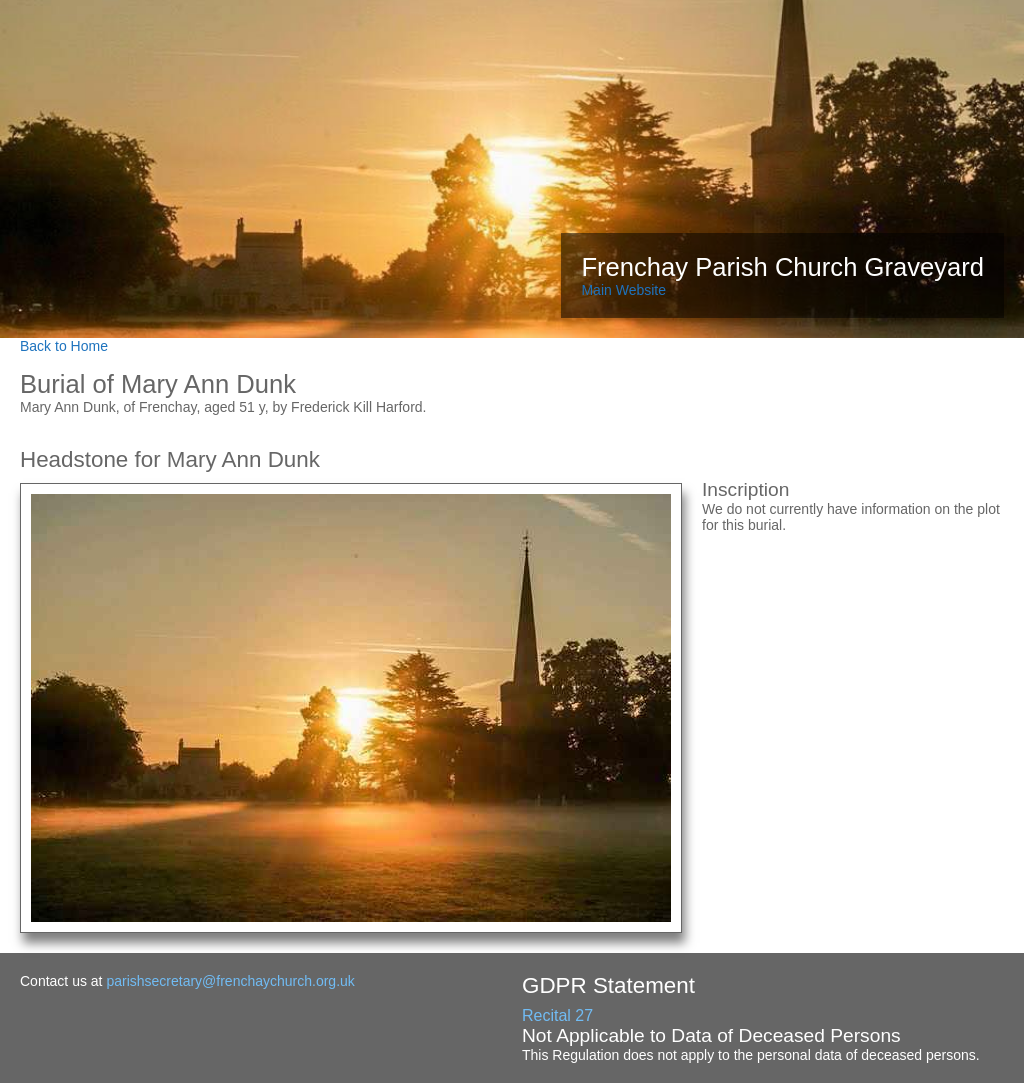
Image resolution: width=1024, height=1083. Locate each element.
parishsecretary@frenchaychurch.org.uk (230, 981)
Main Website (623, 290)
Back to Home (64, 346)
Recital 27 (557, 1015)
